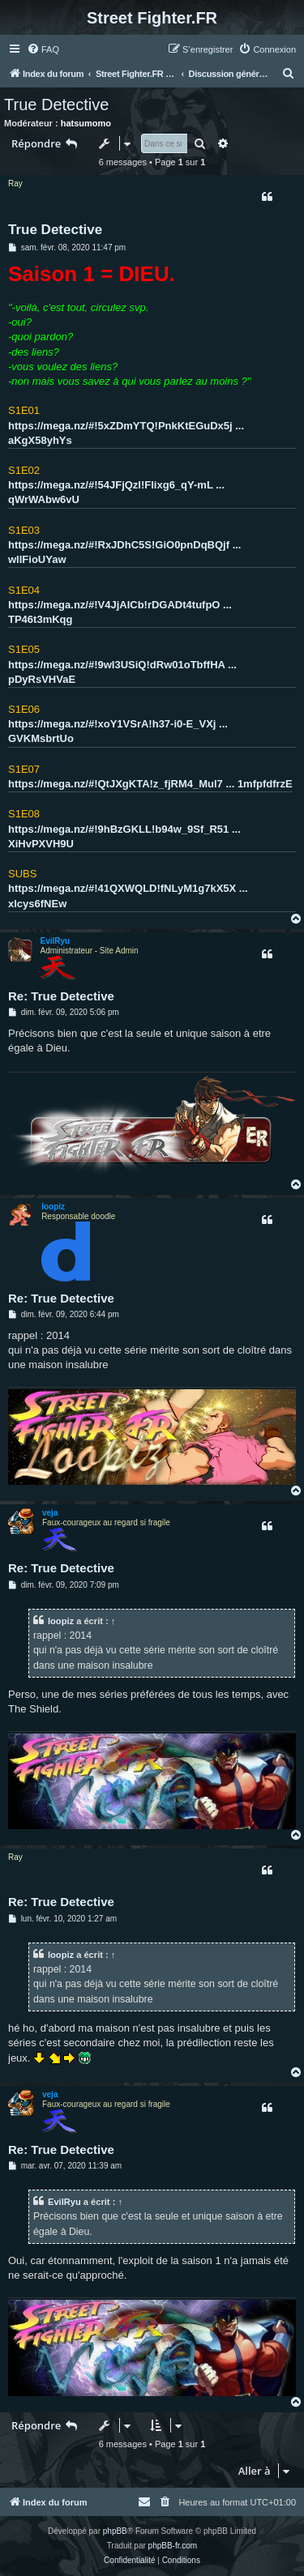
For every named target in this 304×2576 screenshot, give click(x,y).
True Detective (56, 104)
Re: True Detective (61, 996)
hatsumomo (86, 123)
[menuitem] (43, 49)
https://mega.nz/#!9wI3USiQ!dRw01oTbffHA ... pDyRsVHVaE (122, 672)
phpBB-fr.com (173, 2545)
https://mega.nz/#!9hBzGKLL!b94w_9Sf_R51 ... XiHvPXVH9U (124, 836)
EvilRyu (56, 940)
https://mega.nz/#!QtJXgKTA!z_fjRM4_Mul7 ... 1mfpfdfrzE (150, 784)
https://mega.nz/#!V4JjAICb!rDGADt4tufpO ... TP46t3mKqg (120, 612)
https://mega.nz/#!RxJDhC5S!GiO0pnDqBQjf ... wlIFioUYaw (124, 552)
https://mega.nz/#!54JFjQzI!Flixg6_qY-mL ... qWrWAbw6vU (116, 492)
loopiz (53, 1206)
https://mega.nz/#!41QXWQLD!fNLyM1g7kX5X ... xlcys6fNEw (128, 895)
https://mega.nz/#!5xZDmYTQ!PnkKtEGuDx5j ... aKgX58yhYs (126, 433)
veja (50, 1512)
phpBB (115, 2531)
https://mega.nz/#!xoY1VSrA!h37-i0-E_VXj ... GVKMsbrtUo (118, 731)
